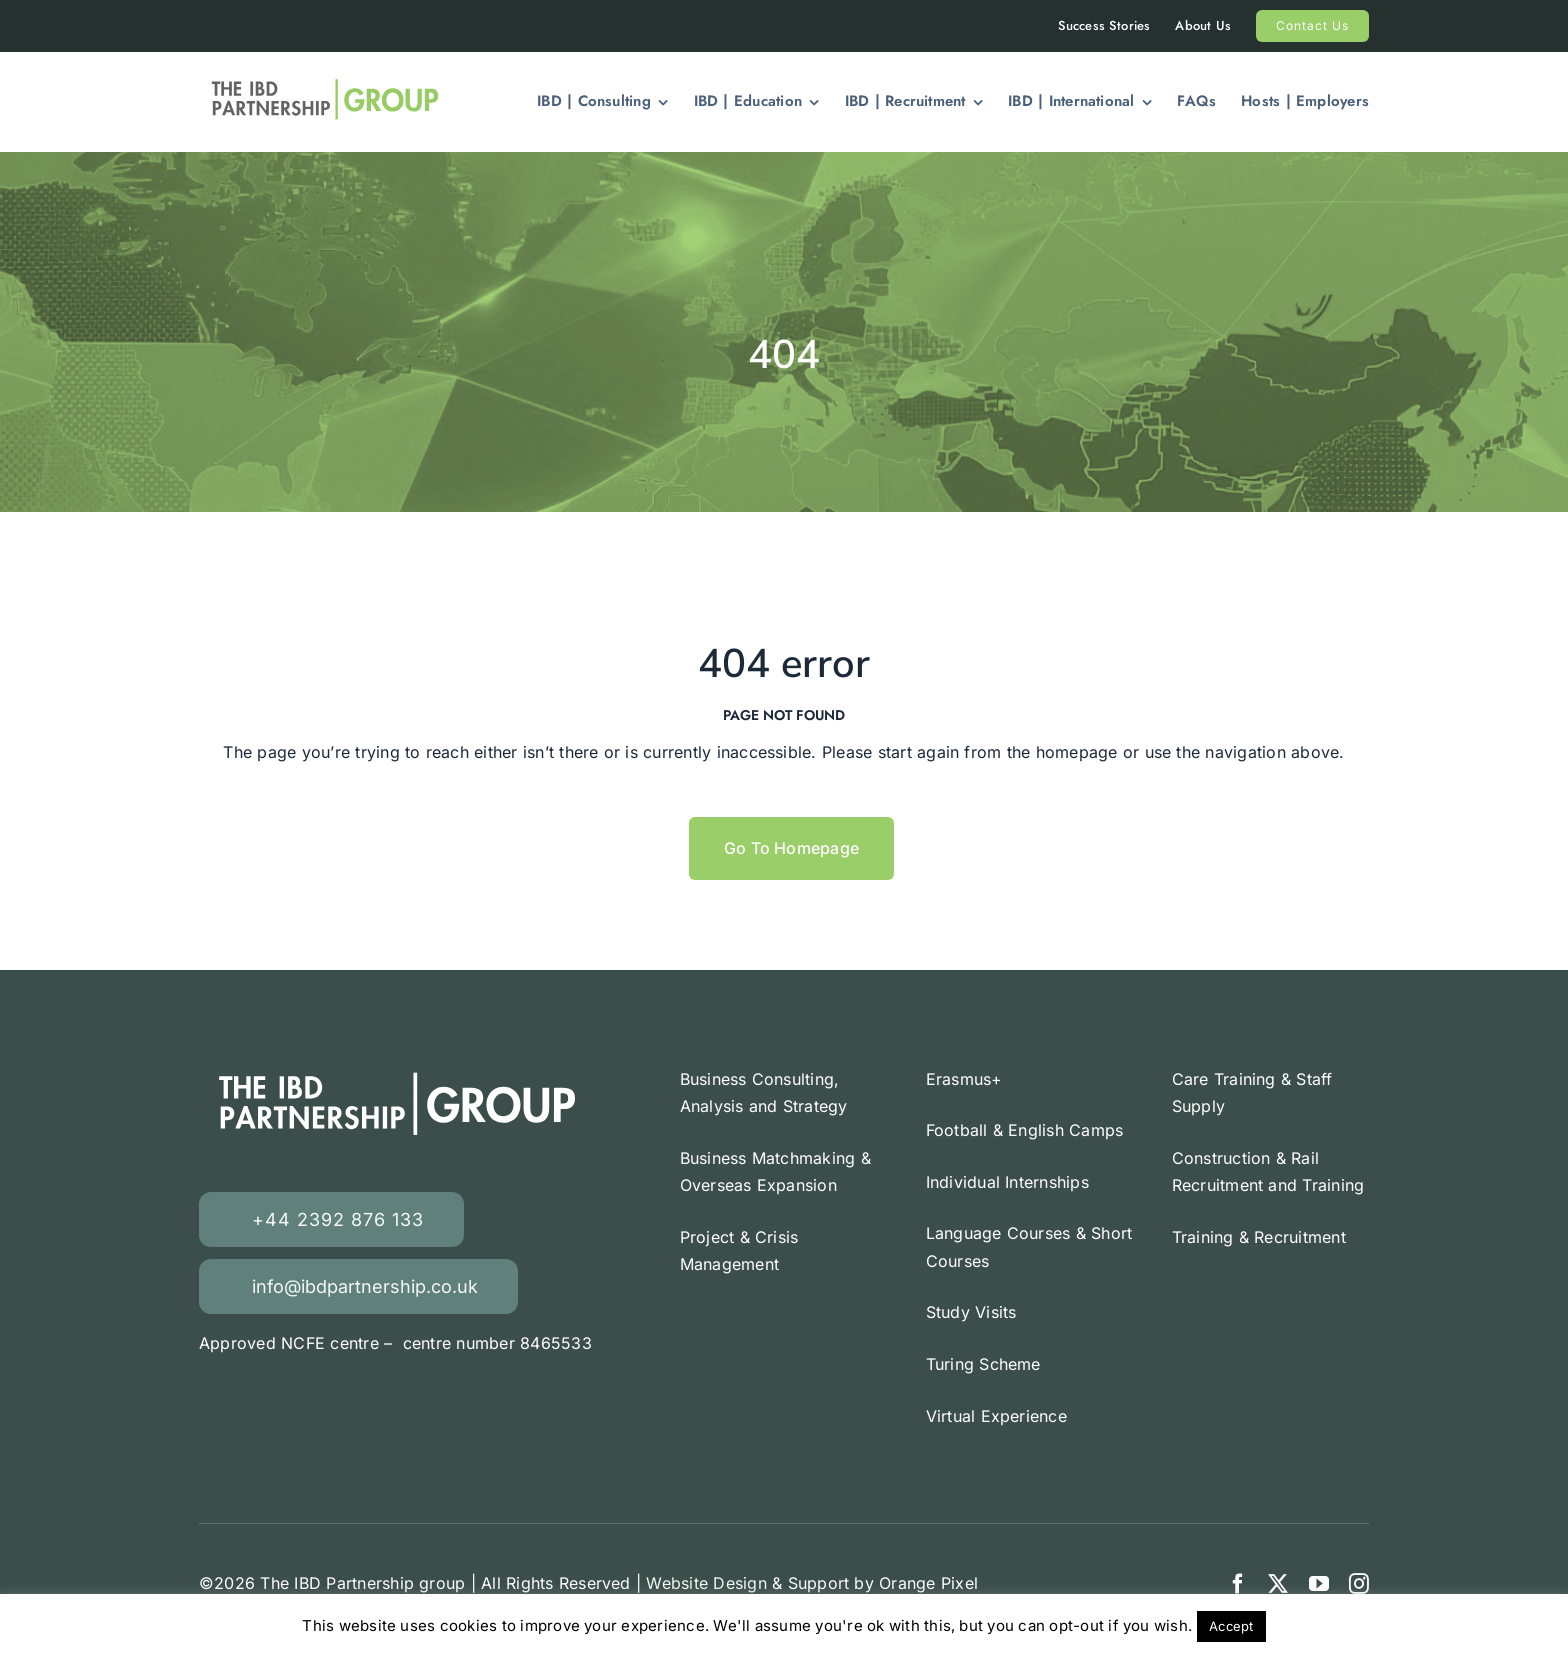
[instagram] (1359, 1584)
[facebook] (1238, 1584)
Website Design (706, 1583)
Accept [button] (1231, 1626)
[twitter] (1278, 1584)
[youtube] (1319, 1584)
